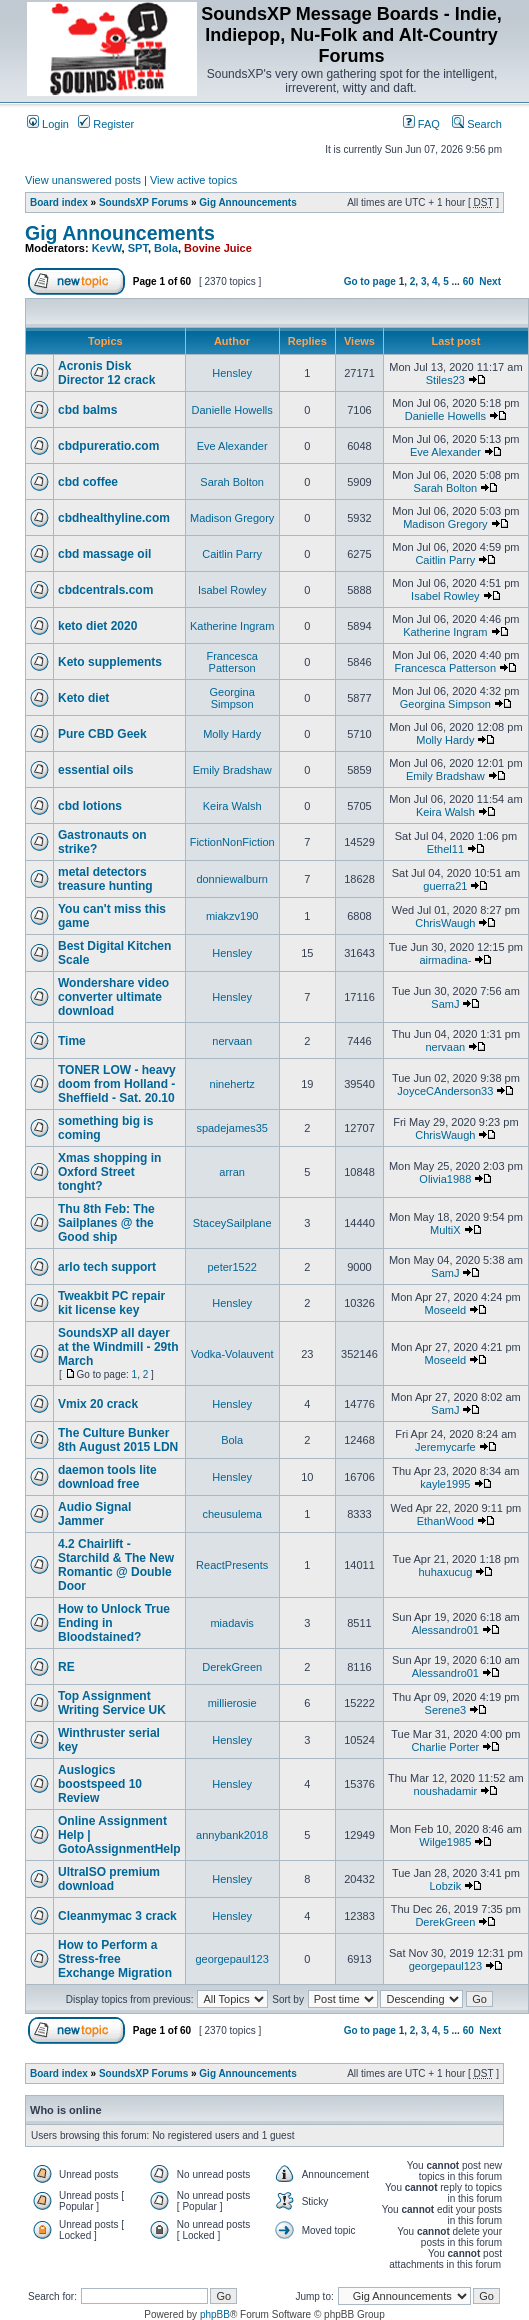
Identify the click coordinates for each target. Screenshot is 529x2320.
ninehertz (232, 1084)
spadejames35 (232, 1128)
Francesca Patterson (231, 662)
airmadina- (445, 960)
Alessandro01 (445, 1630)
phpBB (215, 2314)
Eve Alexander (232, 446)
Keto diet (83, 698)
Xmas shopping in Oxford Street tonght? (109, 1172)
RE (66, 1667)
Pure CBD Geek (102, 734)
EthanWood (445, 1521)
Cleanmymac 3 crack (117, 1916)
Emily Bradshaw (232, 770)
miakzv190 (232, 916)
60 (468, 281)
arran (232, 1172)
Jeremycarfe (445, 1447)
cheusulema (232, 1514)
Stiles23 (445, 380)
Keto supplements (110, 662)
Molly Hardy (232, 734)
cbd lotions (90, 806)
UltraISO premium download (109, 1879)
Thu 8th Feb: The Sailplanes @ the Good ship (106, 1223)
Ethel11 (445, 849)
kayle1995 (445, 1484)
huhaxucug (445, 1572)
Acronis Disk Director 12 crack (106, 373)
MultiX (445, 1230)
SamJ (445, 1004)
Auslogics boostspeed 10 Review (100, 1784)
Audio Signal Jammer (94, 1514)
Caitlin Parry (232, 554)
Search (477, 124)
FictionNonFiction (232, 842)
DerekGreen (232, 1667)
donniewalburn (232, 879)
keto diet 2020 (97, 626)
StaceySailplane (232, 1223)
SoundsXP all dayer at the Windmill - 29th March (118, 1347)
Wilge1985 (445, 1842)
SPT (138, 248)
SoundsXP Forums (143, 202)
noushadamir (446, 1791)
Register (106, 124)
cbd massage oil (104, 554)
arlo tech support (107, 1267)
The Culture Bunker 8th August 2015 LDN (118, 1440)
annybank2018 (232, 1835)
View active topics (193, 180)
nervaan (232, 1041)
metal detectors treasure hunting (105, 879)
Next (490, 281)
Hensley (232, 373)
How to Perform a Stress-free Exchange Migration (115, 1959)
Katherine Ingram (232, 626)
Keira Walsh (232, 806)
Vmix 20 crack (98, 1404)
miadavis (231, 1623)
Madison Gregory (232, 518)
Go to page (370, 281)
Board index (59, 202)
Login (48, 124)
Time (72, 1041)
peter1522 (232, 1267)
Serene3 (446, 1710)
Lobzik (445, 1886)
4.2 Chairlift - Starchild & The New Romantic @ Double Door (116, 1565)
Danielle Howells (232, 410)
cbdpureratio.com (108, 446)
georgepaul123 (231, 1959)
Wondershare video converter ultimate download (113, 997)
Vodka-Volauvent (232, 1354)
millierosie (232, 1703)
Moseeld (446, 1310)
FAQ (421, 124)
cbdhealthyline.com (114, 518)
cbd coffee (88, 482)
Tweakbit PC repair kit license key (111, 1303)
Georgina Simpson (232, 698)
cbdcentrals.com (105, 590)
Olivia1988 (445, 1179)
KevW (107, 248)
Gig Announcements (247, 202)
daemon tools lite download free (107, 1477)
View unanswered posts (83, 180)
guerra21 (445, 886)
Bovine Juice (218, 248)
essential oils (95, 770)
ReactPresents (232, 1565)
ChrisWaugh (445, 923)
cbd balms (87, 410)
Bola (166, 248)
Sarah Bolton (232, 482)
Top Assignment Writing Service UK (112, 1703)
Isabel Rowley (232, 590)
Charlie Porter (445, 1747)
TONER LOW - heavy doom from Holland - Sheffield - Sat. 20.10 (117, 1084)
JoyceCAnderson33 (445, 1091)
